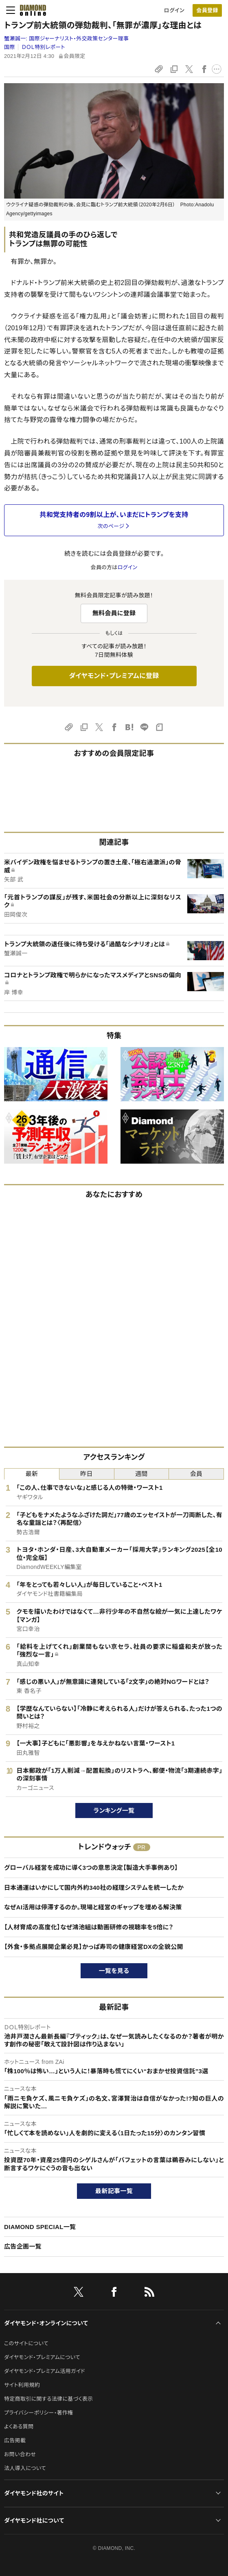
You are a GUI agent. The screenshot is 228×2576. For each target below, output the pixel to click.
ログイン (174, 10)
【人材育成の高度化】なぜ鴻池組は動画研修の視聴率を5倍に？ (88, 1927)
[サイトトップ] (30, 10)
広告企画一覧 (23, 2246)
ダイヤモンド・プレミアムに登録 (114, 675)
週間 (141, 1473)
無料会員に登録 (114, 613)
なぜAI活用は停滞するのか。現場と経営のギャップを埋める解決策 (93, 1907)
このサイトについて (26, 2343)
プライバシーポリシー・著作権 (38, 2413)
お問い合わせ (20, 2454)
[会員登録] (207, 10)
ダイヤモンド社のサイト (34, 2493)
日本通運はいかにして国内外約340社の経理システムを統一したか (94, 1887)
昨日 (86, 1473)
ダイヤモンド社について (34, 2520)
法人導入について (25, 2468)
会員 (196, 1473)
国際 (9, 47)
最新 (32, 1473)
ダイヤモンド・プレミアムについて (42, 2357)
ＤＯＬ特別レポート (43, 47)
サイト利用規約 (22, 2385)
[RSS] (149, 2293)
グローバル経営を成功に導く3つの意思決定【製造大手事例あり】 (91, 1867)
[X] (78, 2293)
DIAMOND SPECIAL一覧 (40, 2226)
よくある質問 (18, 2427)
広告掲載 (15, 2440)
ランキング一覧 (114, 1810)
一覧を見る (114, 1970)
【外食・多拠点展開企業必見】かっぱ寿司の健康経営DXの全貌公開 (93, 1946)
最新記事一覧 (114, 2190)
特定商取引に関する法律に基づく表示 (48, 2399)
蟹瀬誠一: (66, 38)
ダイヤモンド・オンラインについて (46, 2323)
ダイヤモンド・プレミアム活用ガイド (44, 2371)
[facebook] (114, 2293)
